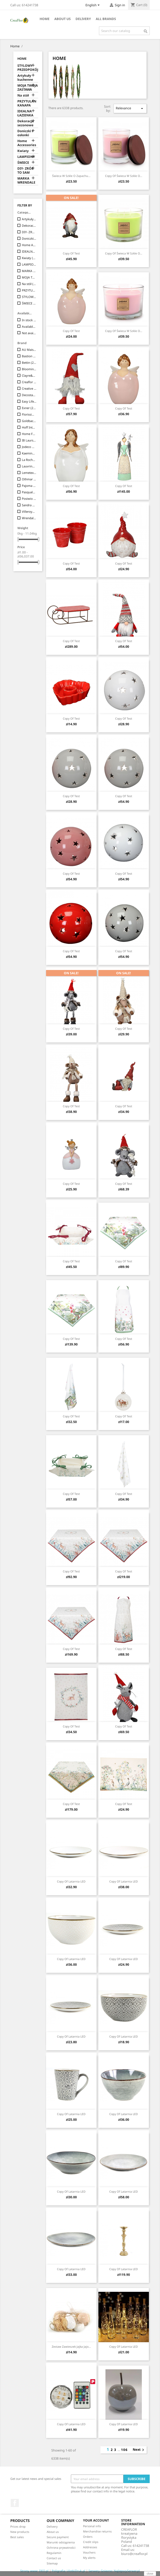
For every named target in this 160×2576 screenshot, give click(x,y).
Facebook (15, 2503)
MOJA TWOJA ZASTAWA (27, 87)
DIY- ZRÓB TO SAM (25, 170)
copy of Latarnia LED (71, 1881)
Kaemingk (29, 453)
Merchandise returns (97, 2531)
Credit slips (90, 2542)
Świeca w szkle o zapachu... (71, 176)
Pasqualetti (29, 492)
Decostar (29, 395)
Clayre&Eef (29, 375)
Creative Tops (29, 388)
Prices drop (18, 2526)
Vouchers (89, 2552)
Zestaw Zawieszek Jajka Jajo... (71, 2346)
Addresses (90, 2547)
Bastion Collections (29, 356)
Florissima (29, 414)
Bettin (29, 363)
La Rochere (29, 460)
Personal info (92, 2526)
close (150, 2573)
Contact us (54, 2558)
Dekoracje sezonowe (25, 123)
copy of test (71, 253)
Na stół (23, 95)
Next (139, 2449)
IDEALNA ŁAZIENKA (25, 113)
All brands (106, 19)
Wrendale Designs (29, 518)
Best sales (17, 2537)
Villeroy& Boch (29, 511)
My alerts (89, 2558)
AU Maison (29, 350)
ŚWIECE (23, 163)
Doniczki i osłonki (25, 133)
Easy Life (29, 401)
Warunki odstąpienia (61, 2542)
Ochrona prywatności (61, 2547)
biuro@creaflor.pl (134, 2554)
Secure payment (58, 2537)
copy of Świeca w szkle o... (123, 176)
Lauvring (29, 466)
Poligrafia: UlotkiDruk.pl (68, 2571)
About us (62, 19)
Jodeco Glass (29, 447)
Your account (96, 2520)
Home (44, 19)
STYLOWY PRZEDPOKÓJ (27, 68)
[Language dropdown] (93, 5)
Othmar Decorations (29, 479)
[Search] (124, 31)
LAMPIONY (26, 157)
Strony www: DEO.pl (34, 2571)
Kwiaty (23, 151)
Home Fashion (29, 434)
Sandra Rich (29, 505)
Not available (29, 333)
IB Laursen (29, 440)
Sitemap (52, 2563)
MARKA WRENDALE (26, 180)
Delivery (83, 19)
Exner (29, 408)
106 (124, 2449)
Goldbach (29, 421)
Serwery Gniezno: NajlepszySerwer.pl (114, 2571)
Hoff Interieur (29, 427)
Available (29, 326)
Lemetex (29, 473)
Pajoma (29, 486)
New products (19, 2532)
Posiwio (29, 499)
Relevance (130, 108)
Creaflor (29, 382)
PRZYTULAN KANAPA (26, 103)
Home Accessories (26, 143)
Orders (88, 2537)
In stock (29, 320)
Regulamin (54, 2553)
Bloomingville (29, 369)
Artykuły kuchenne (25, 77)
